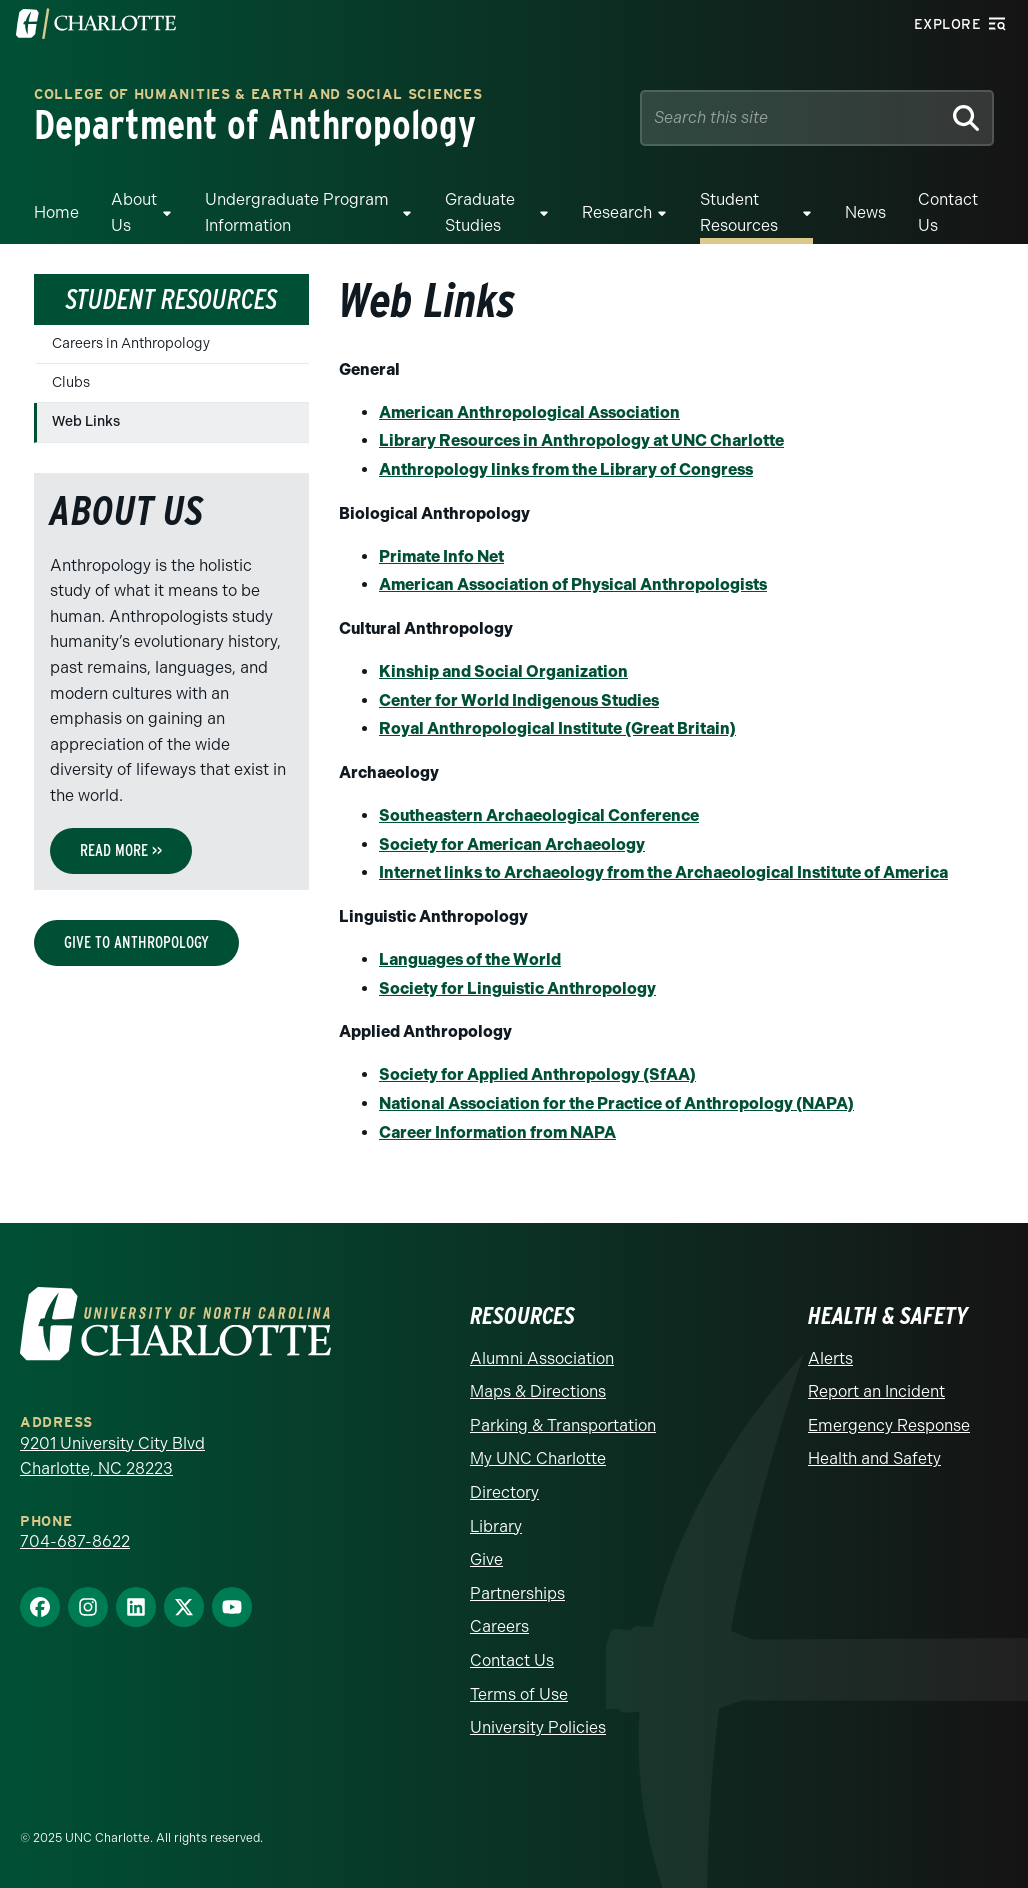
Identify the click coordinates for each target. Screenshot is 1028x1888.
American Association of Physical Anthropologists (573, 584)
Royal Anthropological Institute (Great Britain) (557, 728)
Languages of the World (470, 959)
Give (486, 1559)
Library (496, 1526)
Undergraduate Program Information (297, 212)
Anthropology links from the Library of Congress (566, 469)
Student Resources (739, 212)
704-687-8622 (75, 1541)
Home (56, 212)
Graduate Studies (480, 212)
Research (617, 212)
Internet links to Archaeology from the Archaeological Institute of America (663, 872)
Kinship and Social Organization (503, 671)
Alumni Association (542, 1358)
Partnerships (517, 1593)
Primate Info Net (441, 556)
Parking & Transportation (563, 1425)
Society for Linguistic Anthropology (517, 988)
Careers (499, 1626)
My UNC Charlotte (538, 1458)
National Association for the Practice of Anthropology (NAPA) (616, 1103)
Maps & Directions (538, 1391)
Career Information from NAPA (497, 1132)
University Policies (538, 1727)
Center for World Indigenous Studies (519, 700)
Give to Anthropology (136, 942)
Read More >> (121, 850)
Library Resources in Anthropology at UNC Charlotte (581, 440)
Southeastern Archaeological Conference (539, 815)
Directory (504, 1492)
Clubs (71, 382)
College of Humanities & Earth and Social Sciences (258, 95)
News (865, 212)
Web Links (86, 421)
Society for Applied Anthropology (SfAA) (537, 1074)
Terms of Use (519, 1694)
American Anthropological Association (529, 412)
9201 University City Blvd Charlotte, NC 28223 (112, 1456)
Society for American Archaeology (512, 844)
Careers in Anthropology (131, 343)
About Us (134, 212)
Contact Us (948, 212)
